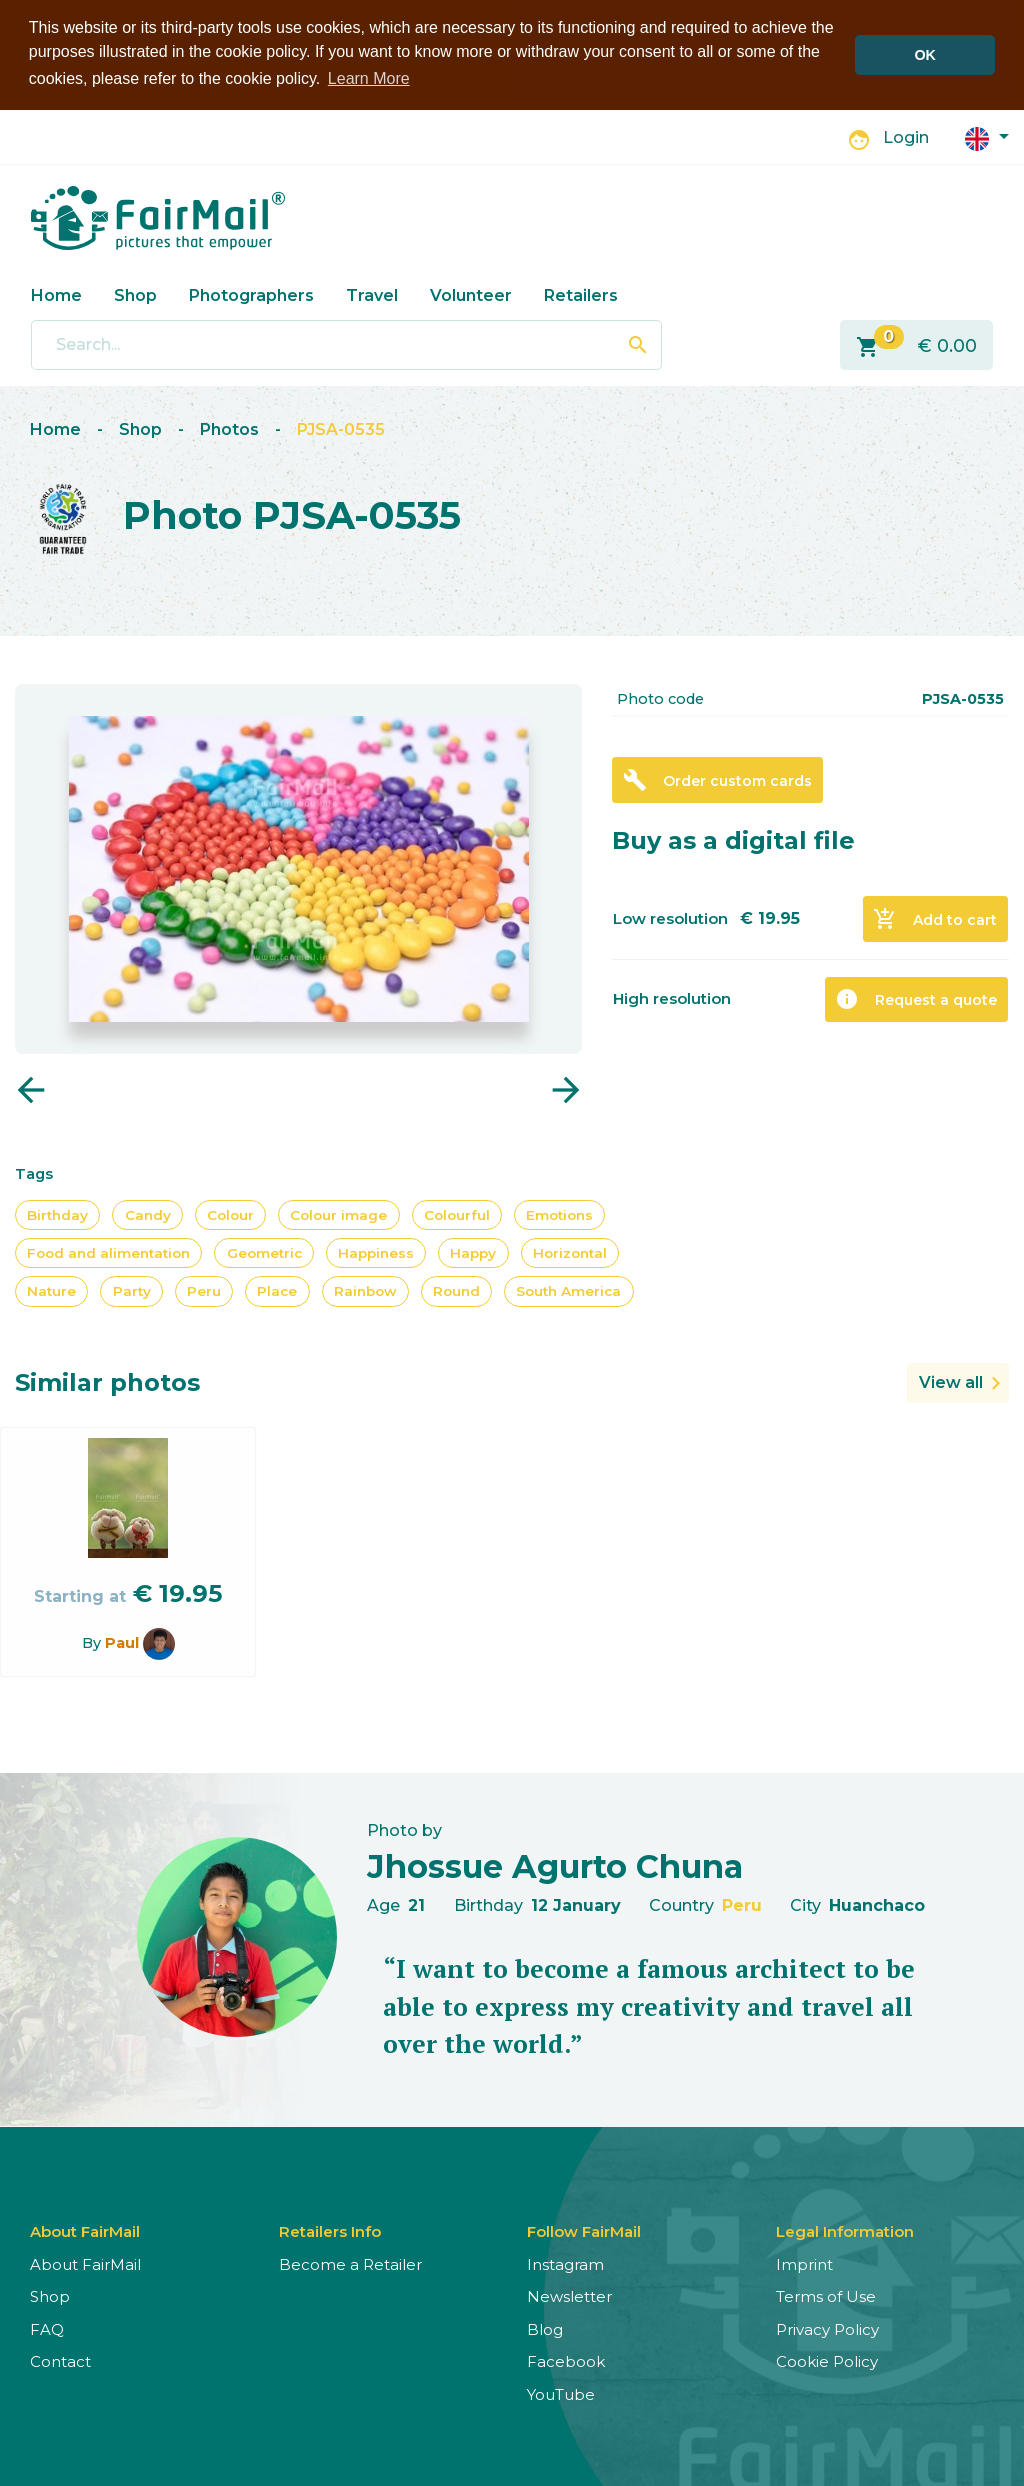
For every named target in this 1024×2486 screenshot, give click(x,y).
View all (951, 1380)
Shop (135, 293)
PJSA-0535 (341, 428)
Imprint (804, 2262)
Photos (229, 428)
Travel (372, 293)
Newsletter (569, 2295)
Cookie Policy (827, 2360)
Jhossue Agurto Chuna (555, 1864)
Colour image (338, 1213)
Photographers (251, 293)
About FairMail (85, 2262)
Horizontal (570, 1251)
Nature (51, 1290)
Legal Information (845, 2229)
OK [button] (925, 55)
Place (277, 1290)
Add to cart (935, 918)
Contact (60, 2360)
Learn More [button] (369, 78)
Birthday (57, 1213)
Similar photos (107, 1380)
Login (906, 136)
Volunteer (471, 293)
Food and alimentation (108, 1251)
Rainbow (365, 1290)
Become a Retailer (350, 2262)
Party (132, 1290)
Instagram (565, 2262)
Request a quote (916, 998)
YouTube (561, 2392)
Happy (473, 1251)
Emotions (559, 1213)
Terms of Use (826, 2295)
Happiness (376, 1251)
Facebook (566, 2360)
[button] (987, 135)
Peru (204, 1290)
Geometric (264, 1251)
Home (56, 293)
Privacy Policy (827, 2327)
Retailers (581, 293)
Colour (230, 1213)
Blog (545, 2327)
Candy (148, 1213)
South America (568, 1290)
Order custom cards (717, 779)
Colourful (457, 1213)
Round (456, 1290)
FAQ (47, 2327)
